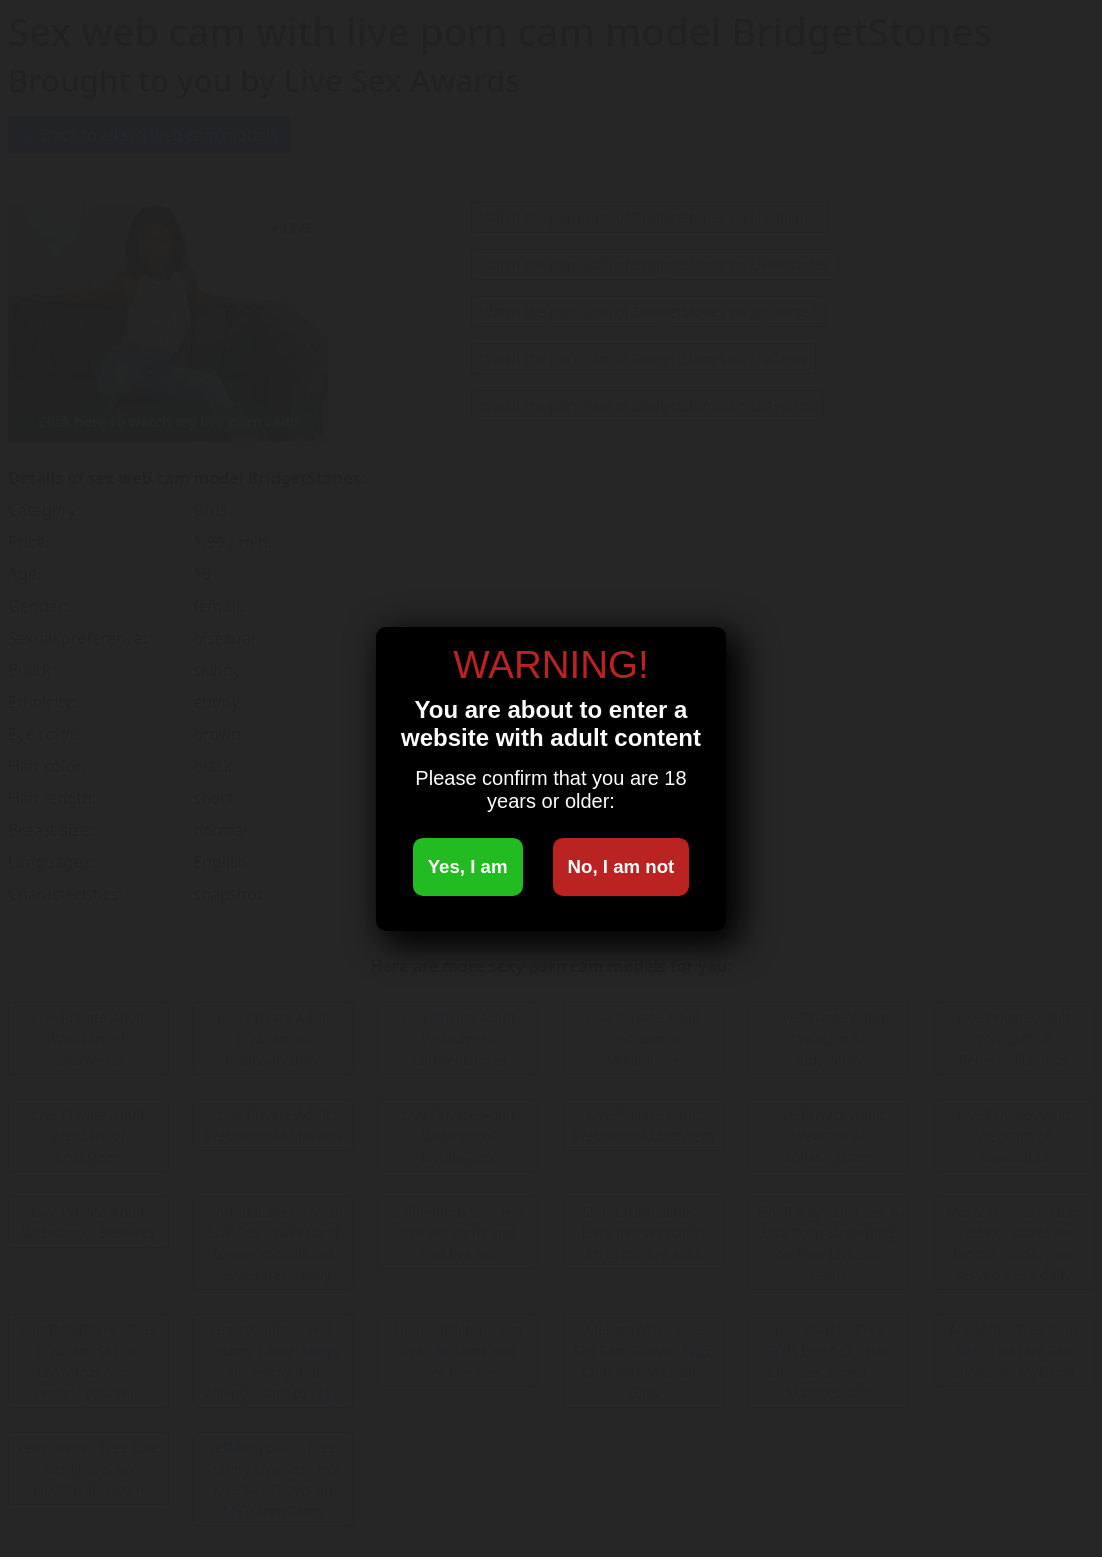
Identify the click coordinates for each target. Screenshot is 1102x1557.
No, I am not (621, 866)
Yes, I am (468, 866)
